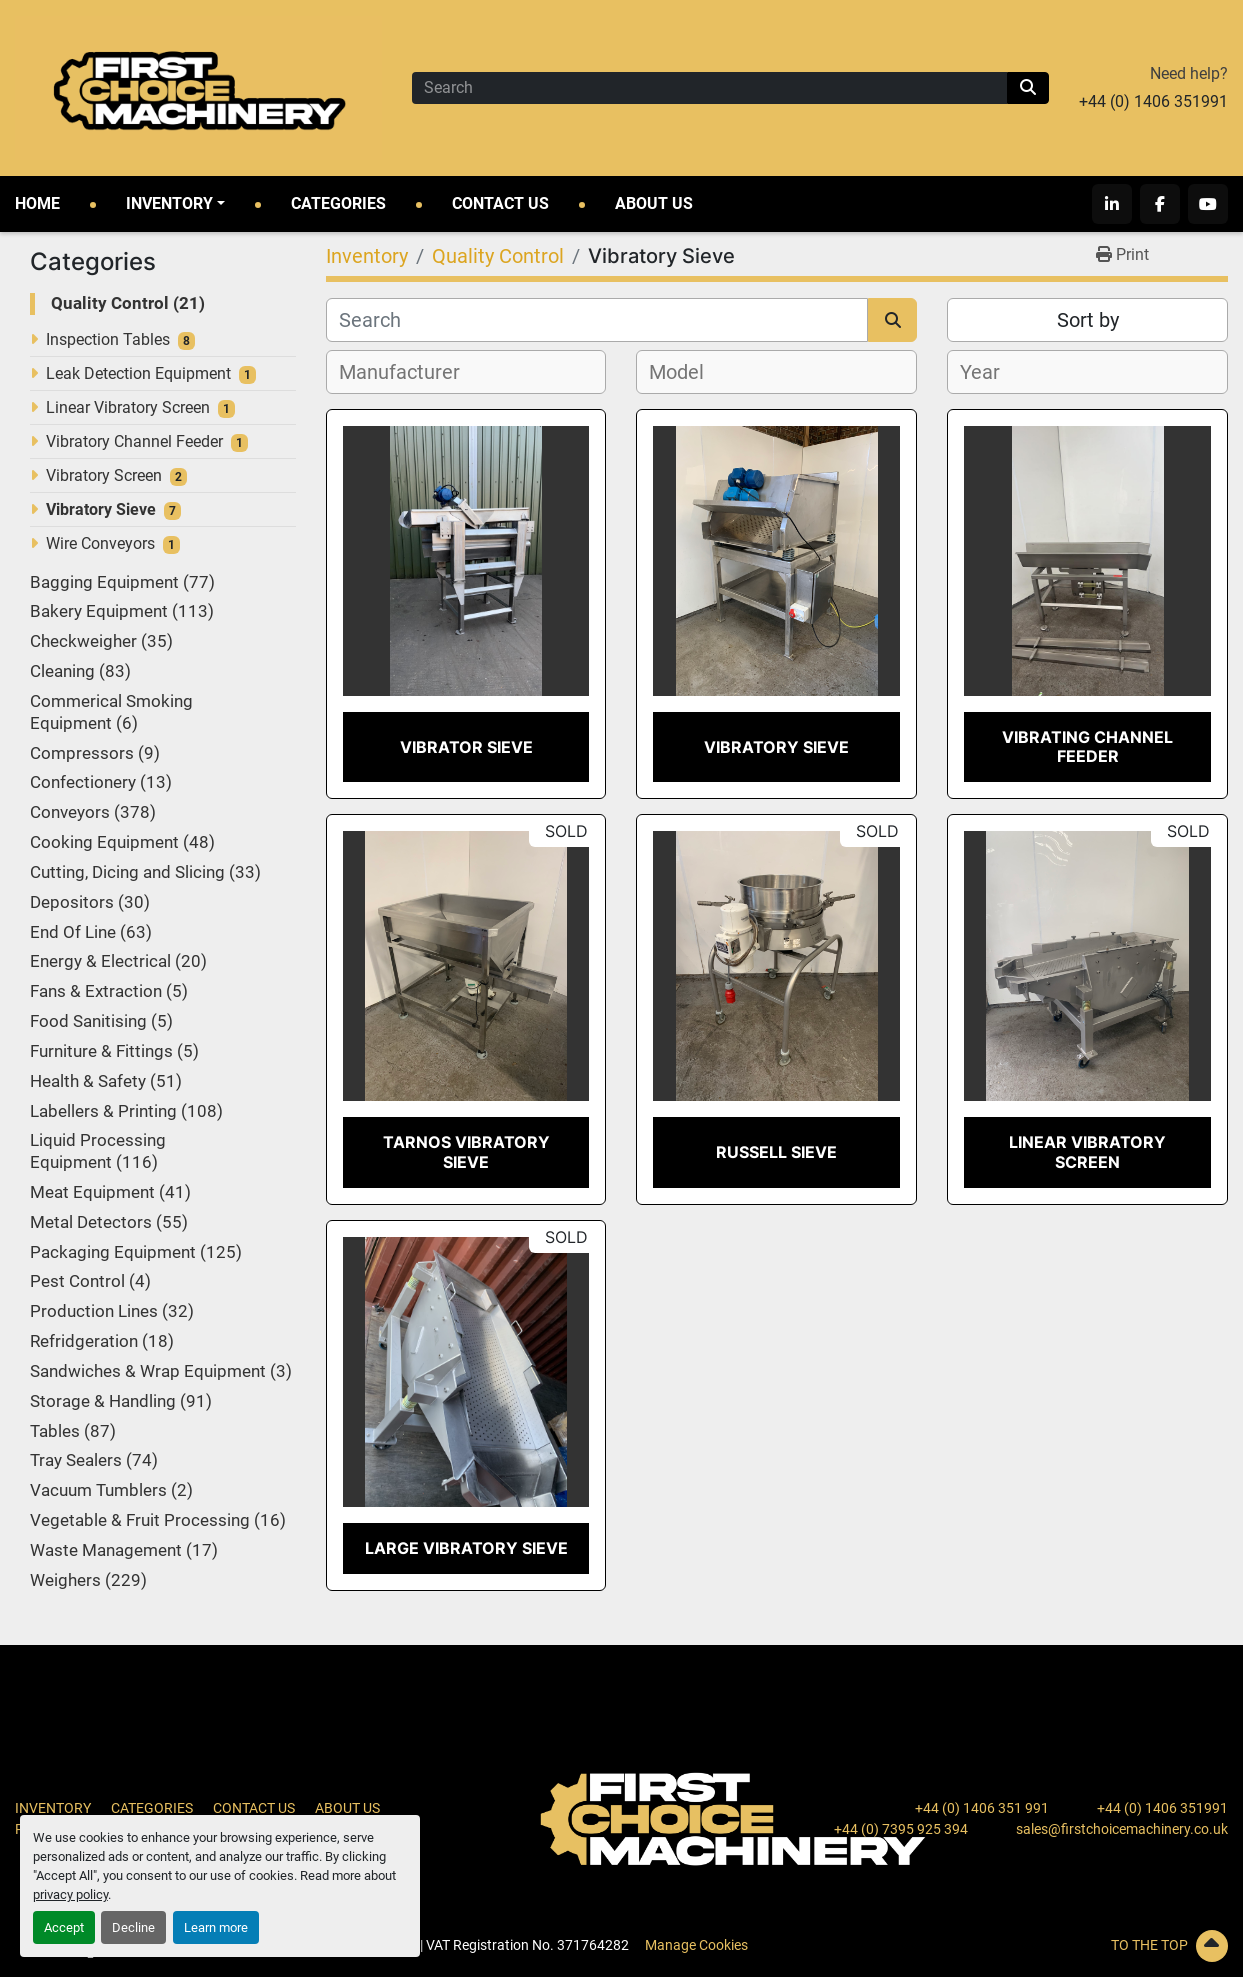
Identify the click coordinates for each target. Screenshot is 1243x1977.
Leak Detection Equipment (138, 373)
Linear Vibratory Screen (128, 407)
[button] (175, 204)
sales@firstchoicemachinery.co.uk (1122, 1829)
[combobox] (466, 372)
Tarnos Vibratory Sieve (466, 1151)
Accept (64, 1927)
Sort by (1088, 320)
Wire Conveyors (100, 543)
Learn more (216, 1927)
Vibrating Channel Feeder (1087, 746)
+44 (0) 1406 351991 (1153, 101)
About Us (654, 203)
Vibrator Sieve (466, 747)
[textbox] (410, 372)
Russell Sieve (776, 1152)
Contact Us (500, 203)
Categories (338, 203)
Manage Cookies (696, 1945)
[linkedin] (1112, 204)
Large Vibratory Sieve (466, 1548)
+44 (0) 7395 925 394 (901, 1829)
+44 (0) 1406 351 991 (982, 1808)
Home (37, 203)
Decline (133, 1927)
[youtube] (1208, 204)
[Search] (709, 88)
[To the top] (1036, 1946)
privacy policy (70, 1894)
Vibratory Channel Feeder (134, 441)
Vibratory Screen (104, 475)
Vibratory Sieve (101, 509)
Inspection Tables (108, 339)
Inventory (169, 203)
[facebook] (1160, 204)
